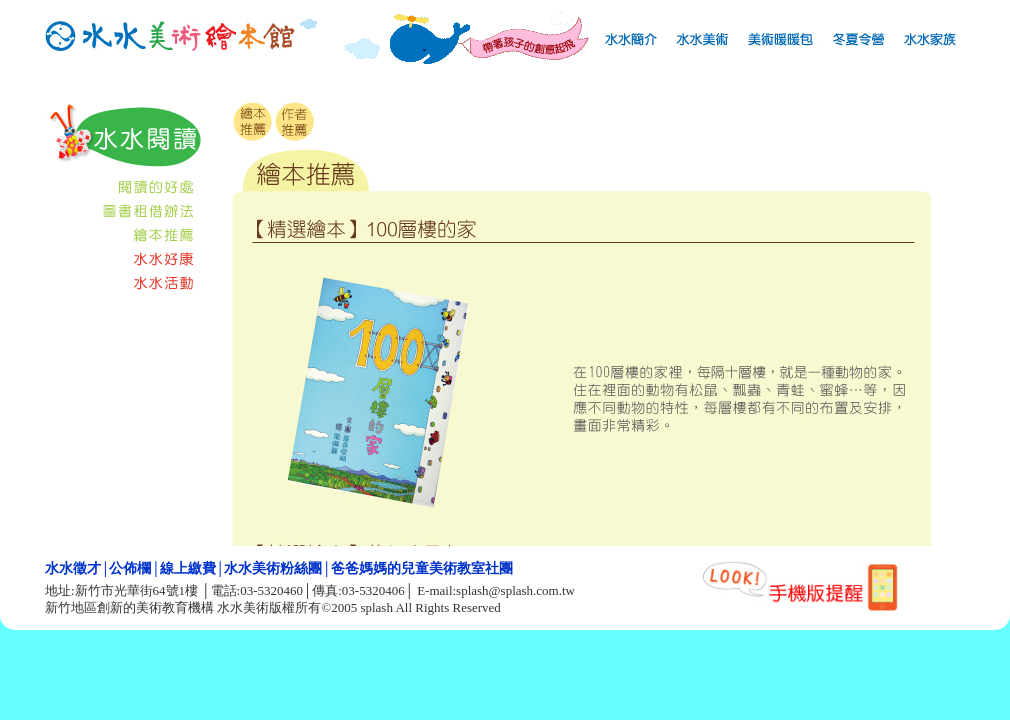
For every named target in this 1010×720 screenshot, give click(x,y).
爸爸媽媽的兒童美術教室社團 (422, 569)
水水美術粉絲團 (273, 569)
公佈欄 (130, 569)
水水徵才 (73, 569)
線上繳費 (188, 569)
